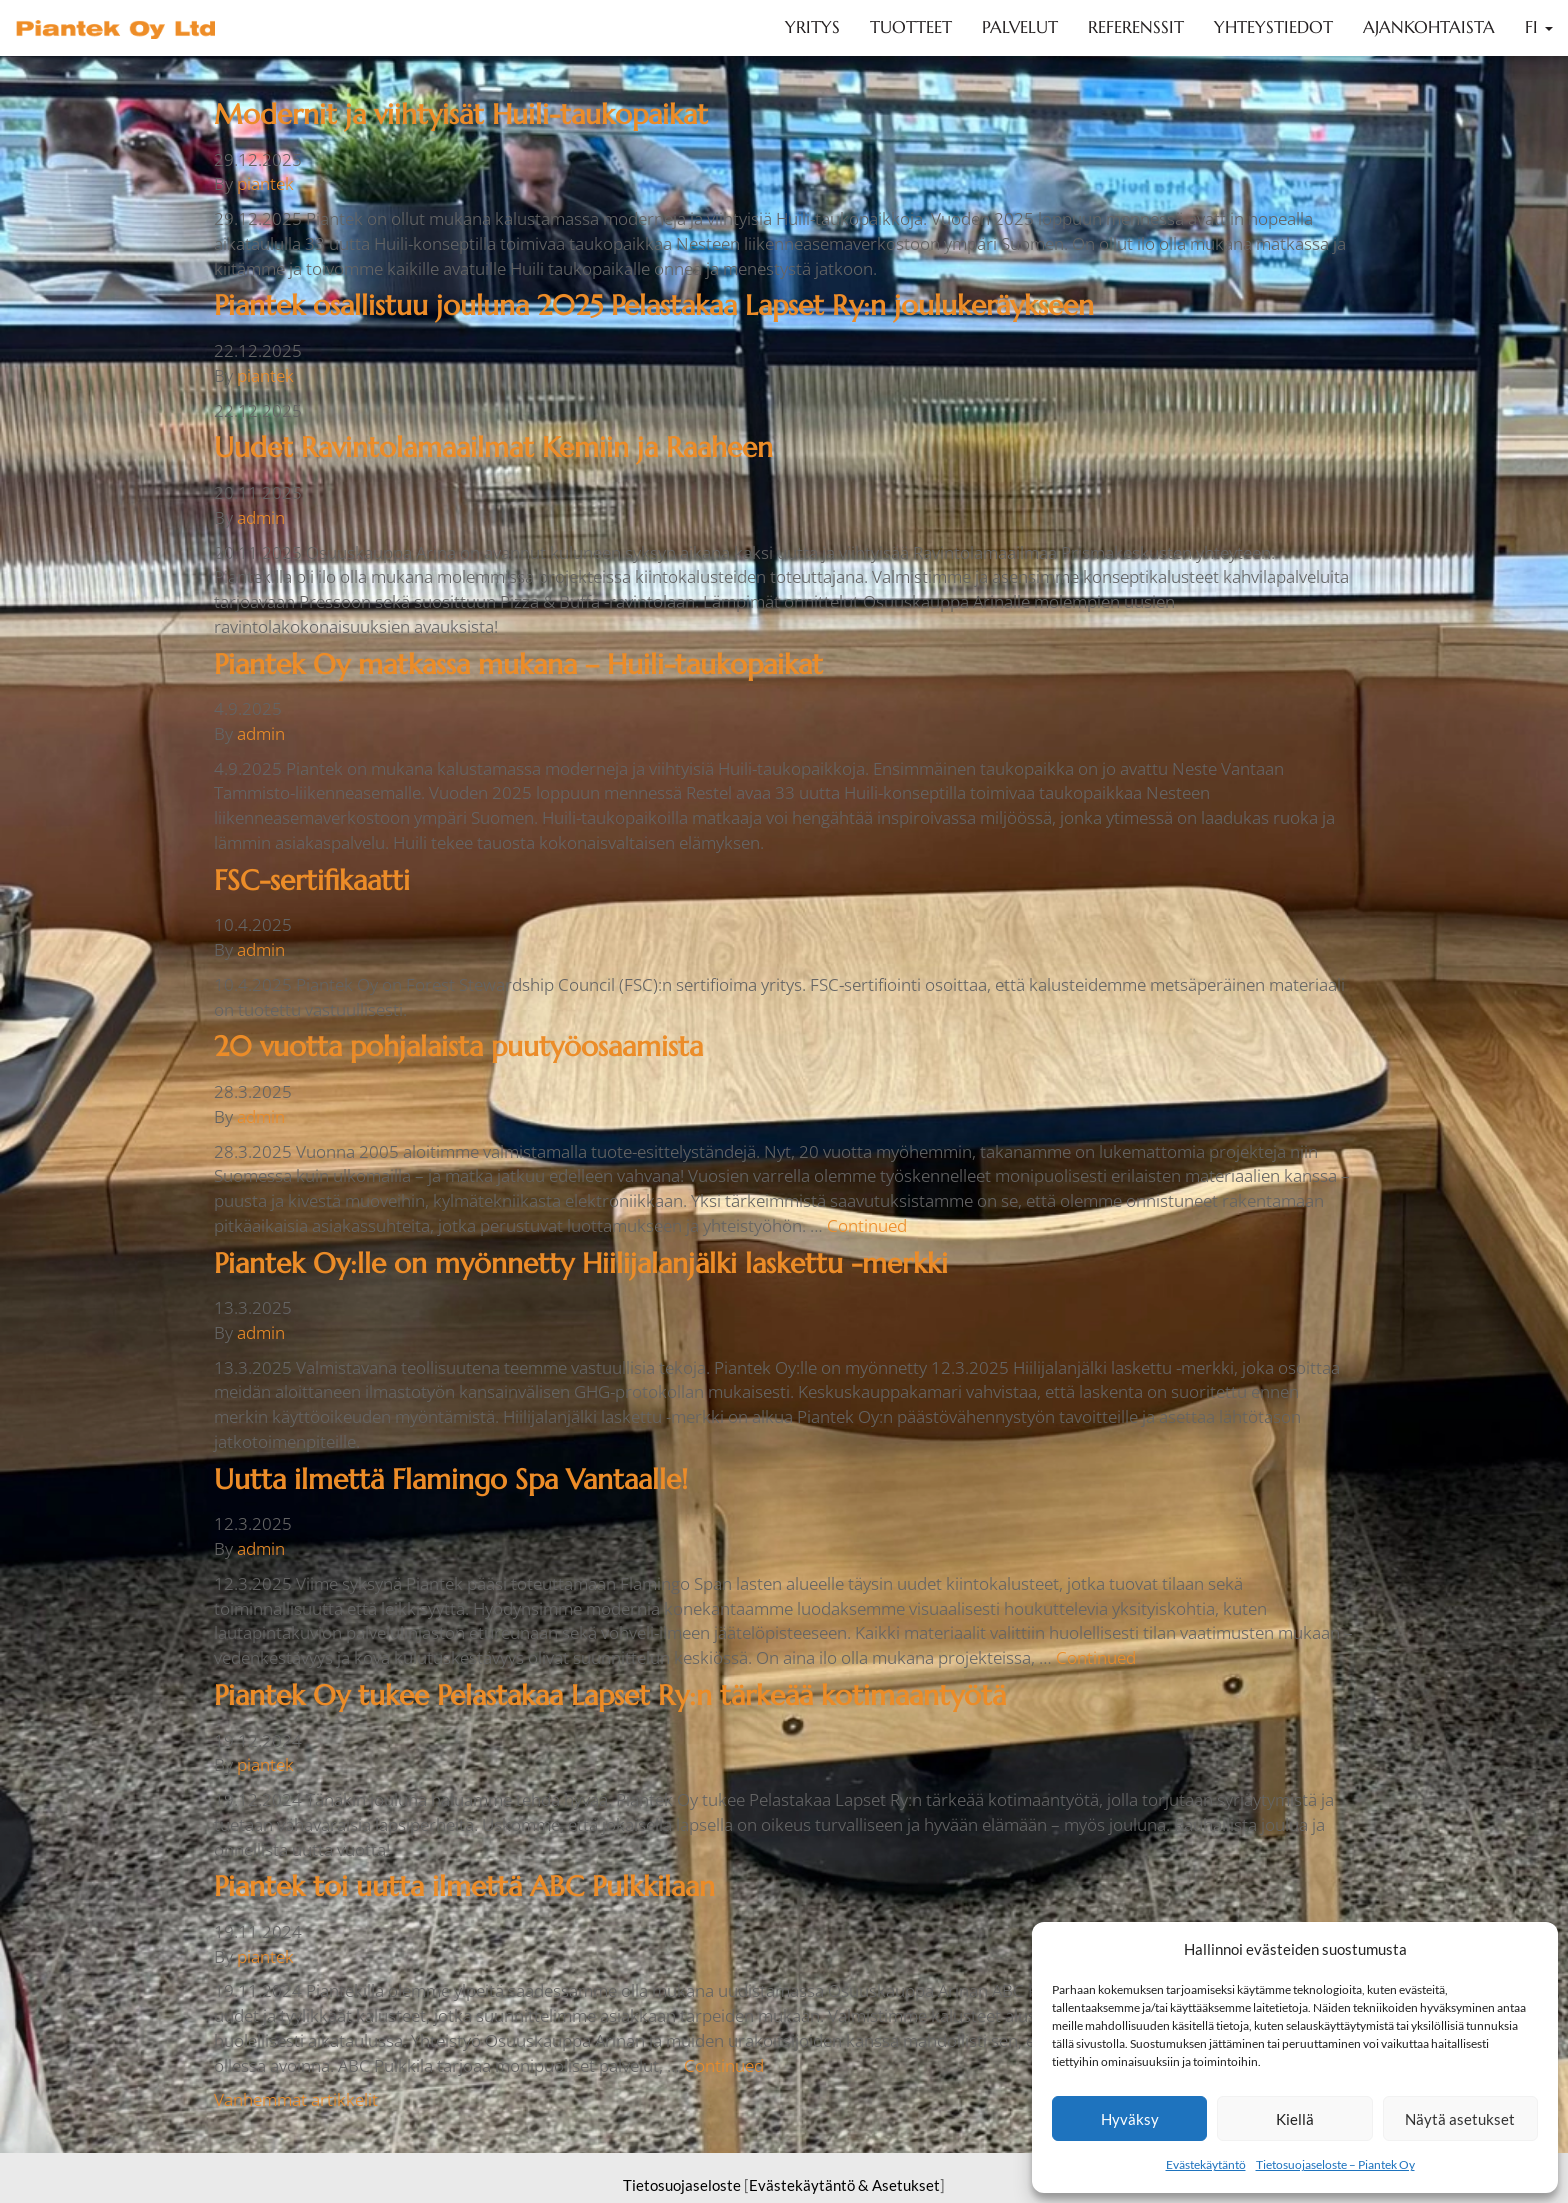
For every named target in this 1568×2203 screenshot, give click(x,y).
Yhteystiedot (1273, 27)
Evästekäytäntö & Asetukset (844, 2185)
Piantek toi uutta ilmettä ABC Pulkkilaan (464, 1886)
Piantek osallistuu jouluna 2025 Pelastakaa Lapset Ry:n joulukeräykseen (654, 305)
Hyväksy (1130, 2119)
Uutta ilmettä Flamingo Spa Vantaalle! (451, 1479)
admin (261, 517)
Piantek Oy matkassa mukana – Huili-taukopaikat (518, 664)
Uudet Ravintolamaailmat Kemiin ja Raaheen (493, 447)
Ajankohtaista (1429, 27)
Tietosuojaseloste (682, 2185)
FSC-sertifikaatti (312, 880)
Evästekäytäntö (1206, 2164)
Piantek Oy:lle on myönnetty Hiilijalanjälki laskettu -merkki (581, 1263)
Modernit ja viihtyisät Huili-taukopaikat (461, 114)
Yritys (812, 27)
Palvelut (1020, 27)
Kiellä (1295, 2119)
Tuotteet (911, 27)
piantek (265, 183)
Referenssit (1136, 27)
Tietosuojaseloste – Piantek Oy (1335, 2164)
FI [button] (1539, 27)
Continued (867, 1225)
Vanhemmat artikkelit (296, 2099)
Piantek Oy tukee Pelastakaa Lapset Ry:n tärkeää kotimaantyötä (610, 1695)
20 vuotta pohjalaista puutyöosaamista (458, 1046)
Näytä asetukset (1460, 2119)
